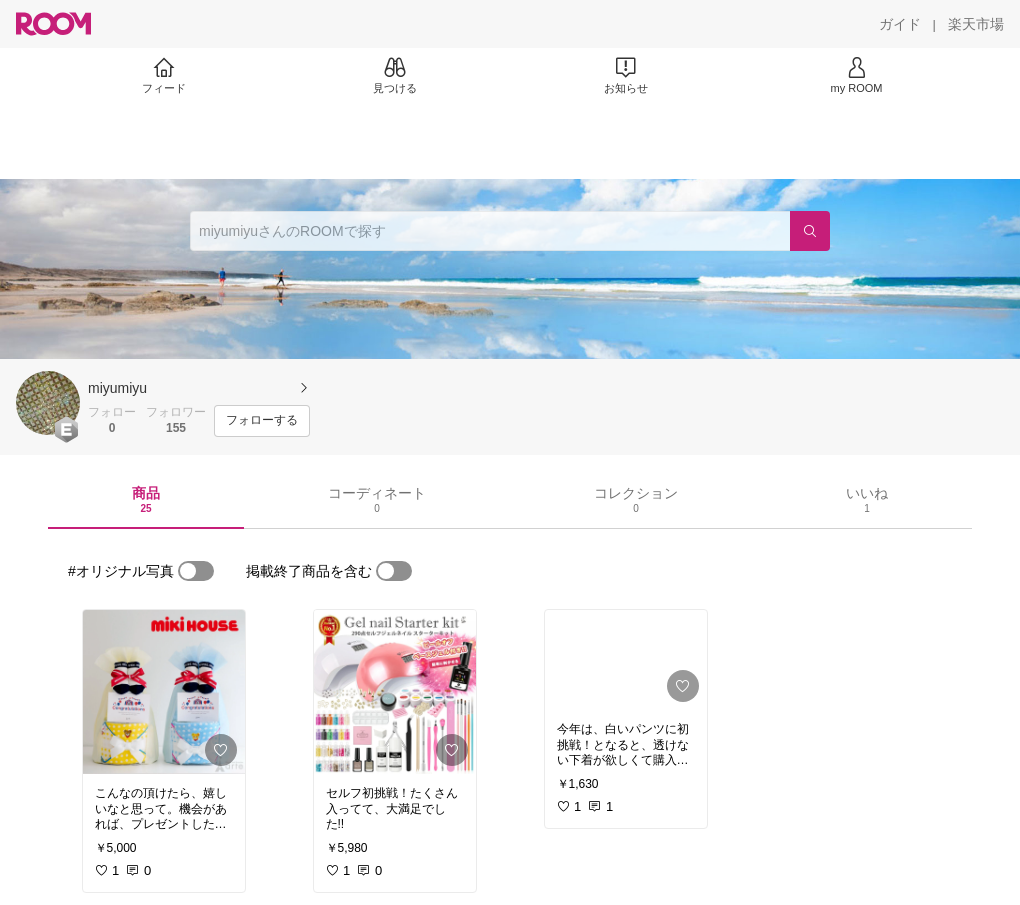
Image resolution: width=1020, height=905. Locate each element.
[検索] (810, 231)
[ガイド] (900, 24)
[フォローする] (262, 421)
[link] (164, 692)
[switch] (196, 571)
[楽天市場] (976, 24)
